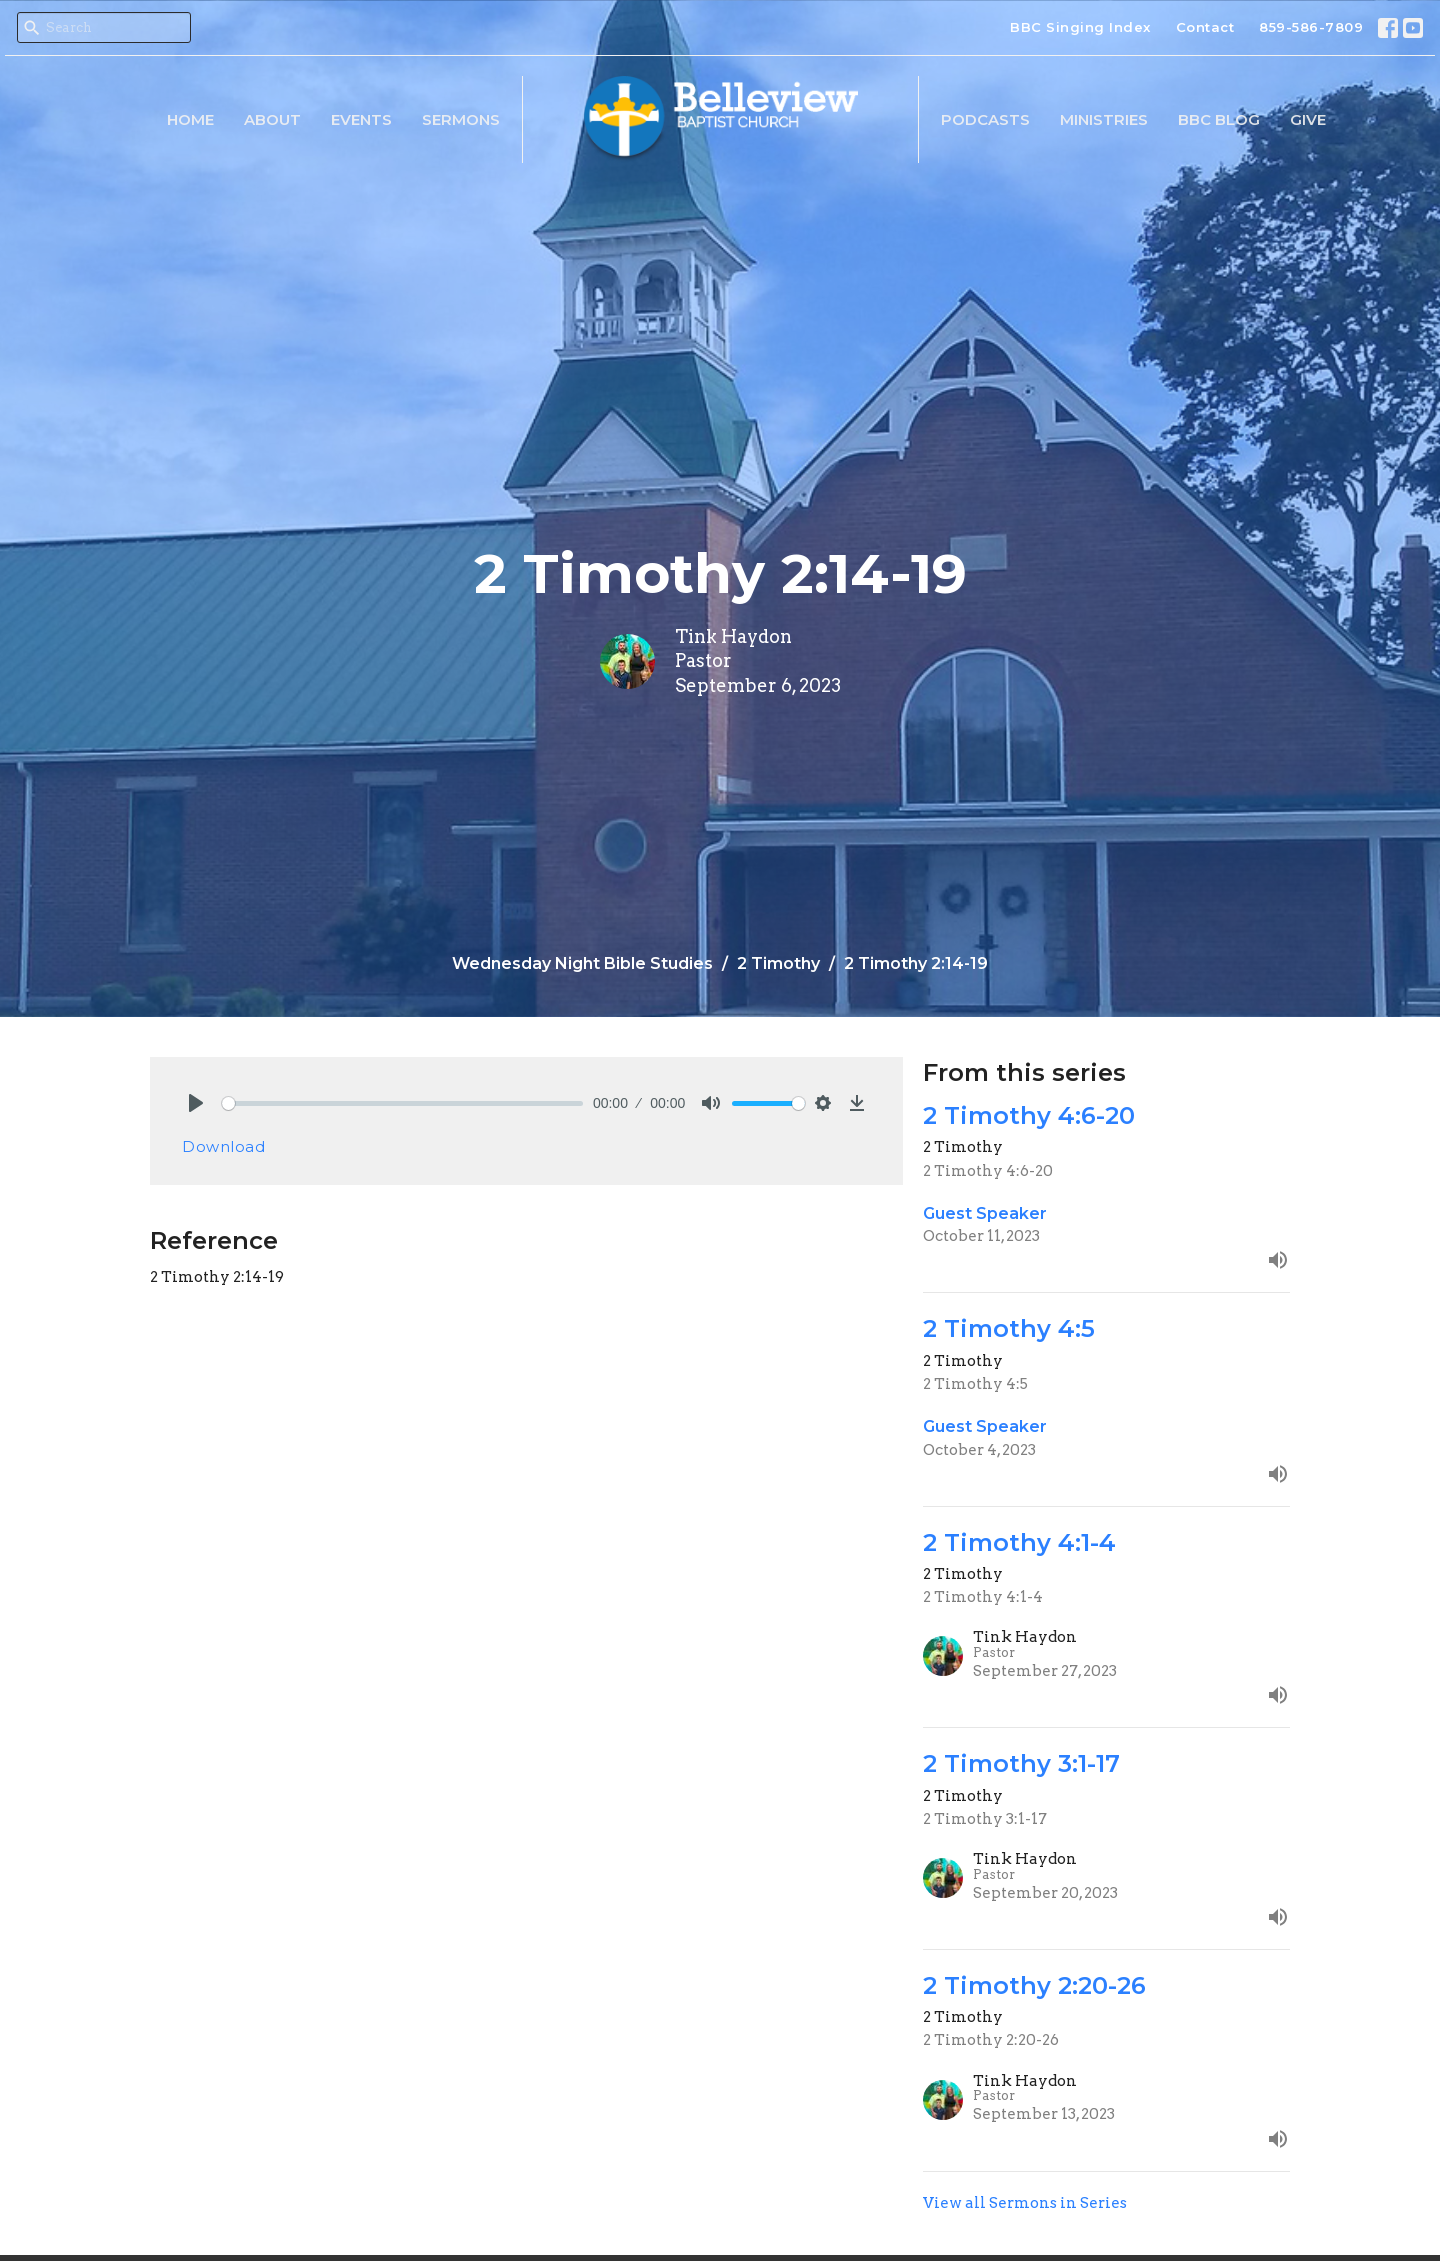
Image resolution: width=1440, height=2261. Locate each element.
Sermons (461, 119)
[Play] (196, 1103)
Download (223, 1146)
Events (361, 119)
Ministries (1104, 119)
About (272, 119)
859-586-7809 (1311, 27)
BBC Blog (1219, 119)
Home (190, 119)
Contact (1205, 27)
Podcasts (985, 119)
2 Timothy (778, 963)
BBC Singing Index (1080, 27)
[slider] (402, 1103)
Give (1308, 119)
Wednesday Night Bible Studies (582, 963)
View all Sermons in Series (1025, 2203)
